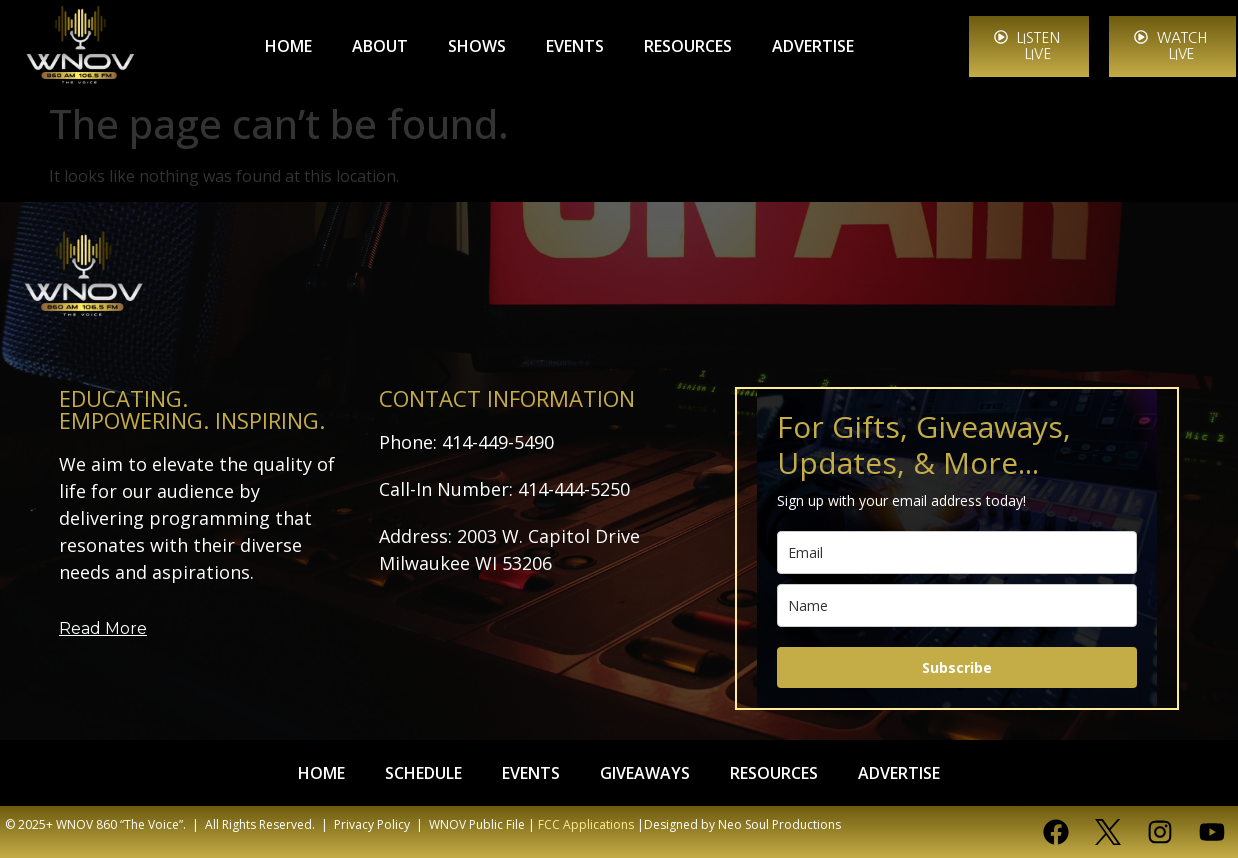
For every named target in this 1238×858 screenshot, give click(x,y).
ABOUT (380, 46)
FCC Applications (586, 824)
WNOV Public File (477, 824)
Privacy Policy (372, 824)
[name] (957, 605)
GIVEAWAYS (645, 773)
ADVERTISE (813, 46)
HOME (288, 46)
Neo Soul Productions (779, 824)
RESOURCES (688, 46)
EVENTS (575, 46)
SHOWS (477, 46)
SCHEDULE (423, 773)
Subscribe (957, 667)
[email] (957, 552)
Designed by (679, 824)
